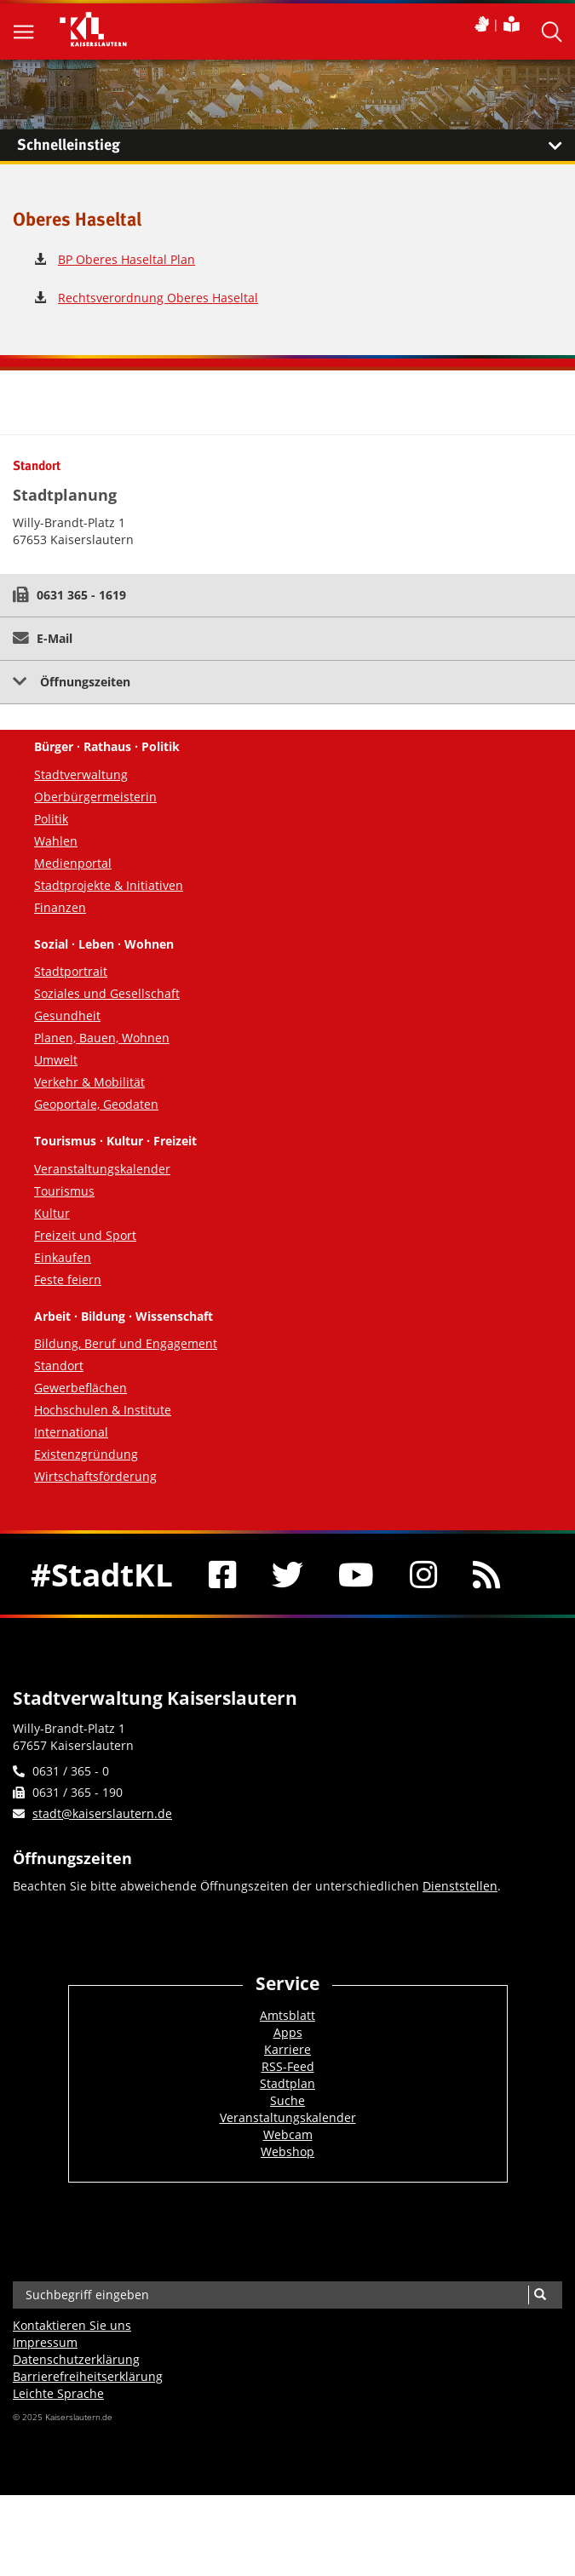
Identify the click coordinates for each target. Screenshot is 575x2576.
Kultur (52, 1213)
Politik (51, 819)
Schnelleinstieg (296, 145)
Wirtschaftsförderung (95, 1476)
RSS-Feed (288, 2066)
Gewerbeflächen (80, 1388)
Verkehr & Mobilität (89, 1082)
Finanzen (60, 907)
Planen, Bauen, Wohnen (102, 1038)
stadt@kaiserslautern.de (102, 1813)
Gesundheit (67, 1015)
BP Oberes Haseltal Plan (126, 259)
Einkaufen (62, 1257)
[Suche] (539, 2295)
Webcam (288, 2134)
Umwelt (56, 1060)
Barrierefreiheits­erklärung (88, 2376)
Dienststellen (460, 1886)
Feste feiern (67, 1279)
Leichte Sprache (58, 2393)
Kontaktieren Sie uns (72, 2325)
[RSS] (486, 1574)
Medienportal (73, 863)
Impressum (45, 2342)
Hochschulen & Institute (102, 1410)
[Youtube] (357, 1574)
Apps (287, 2032)
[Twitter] (287, 1574)
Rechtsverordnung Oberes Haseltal (158, 298)
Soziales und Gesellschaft (107, 993)
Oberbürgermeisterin (95, 797)
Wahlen (56, 841)
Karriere (287, 2049)
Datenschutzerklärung (76, 2359)
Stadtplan (287, 2083)
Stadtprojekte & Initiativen (108, 885)
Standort (58, 1365)
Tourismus (64, 1191)
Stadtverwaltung (81, 774)
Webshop (287, 2151)
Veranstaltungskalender (102, 1169)
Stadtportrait (70, 971)
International (71, 1432)
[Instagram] (423, 1574)
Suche (287, 2100)
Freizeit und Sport (85, 1235)
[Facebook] (222, 1574)
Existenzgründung (86, 1454)
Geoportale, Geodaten (96, 1104)
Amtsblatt (287, 2015)
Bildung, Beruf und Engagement (125, 1343)
